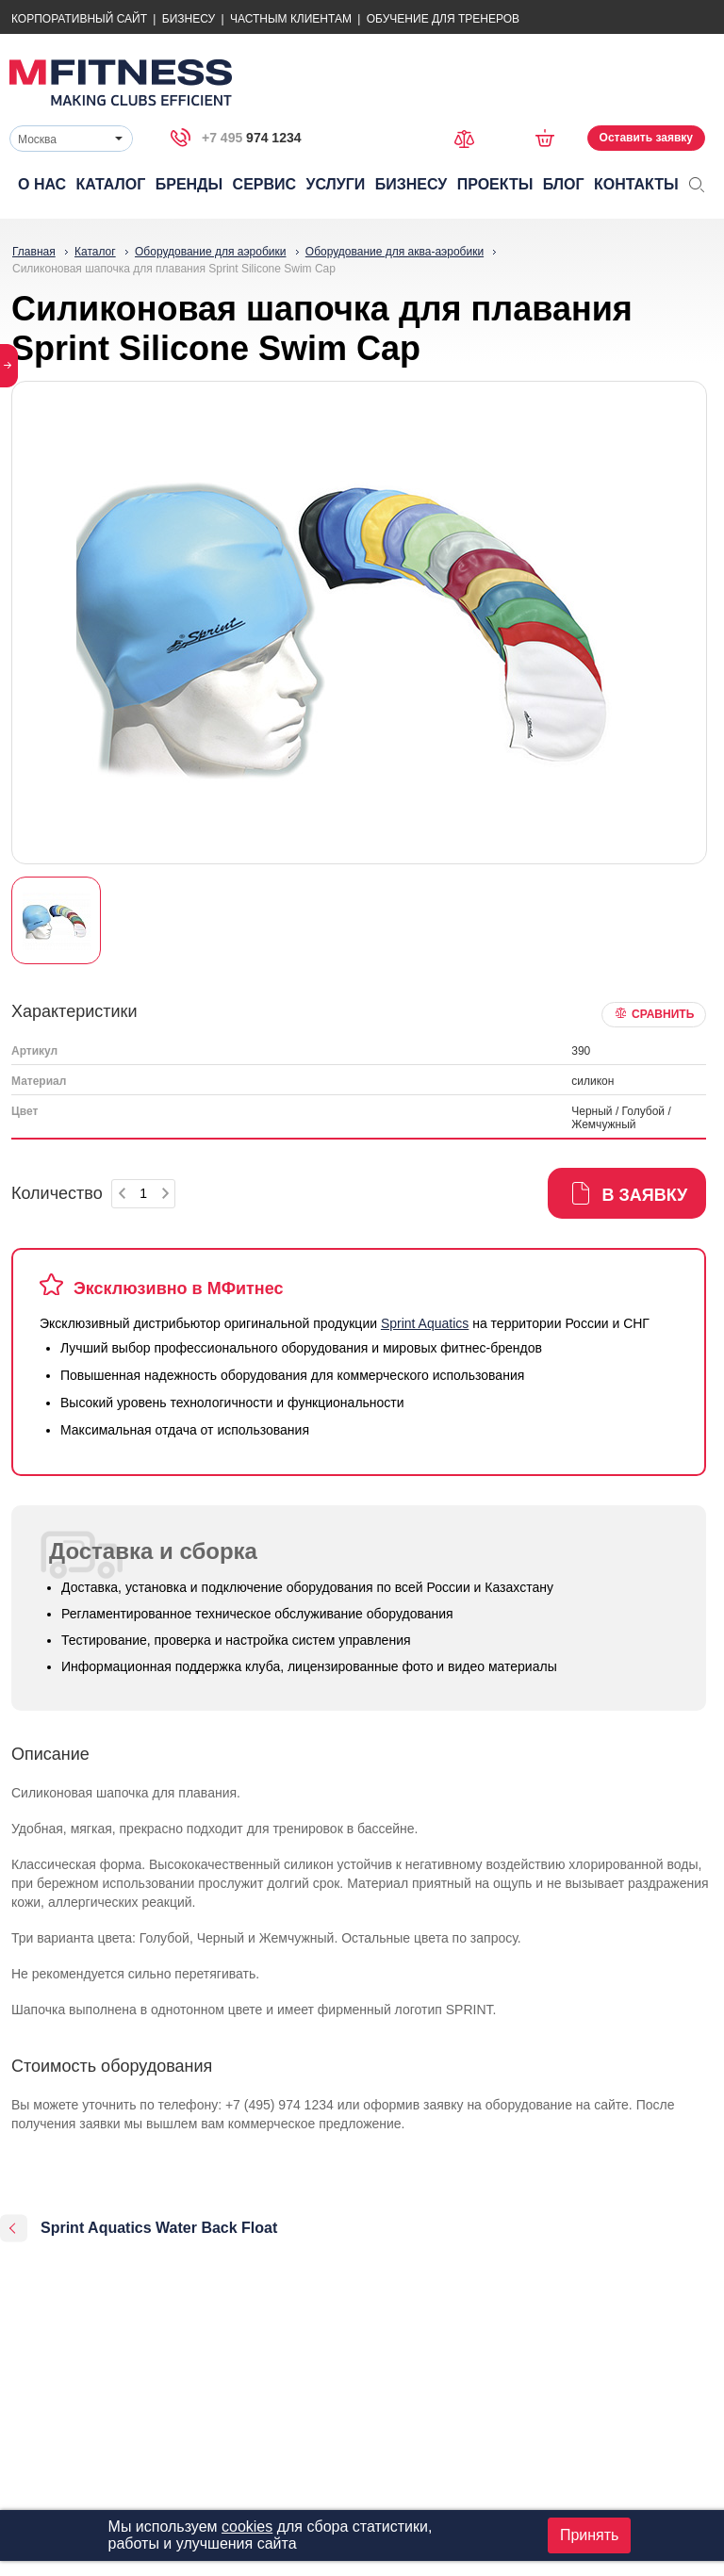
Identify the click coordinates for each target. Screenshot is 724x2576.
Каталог (111, 184)
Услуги (335, 184)
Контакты (636, 184)
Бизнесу (188, 18)
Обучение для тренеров (443, 18)
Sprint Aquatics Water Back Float (159, 2228)
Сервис (265, 184)
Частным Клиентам (291, 18)
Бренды (189, 184)
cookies (247, 2527)
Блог (563, 184)
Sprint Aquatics (425, 1323)
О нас (42, 184)
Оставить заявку (646, 137)
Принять (589, 2535)
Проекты (495, 184)
